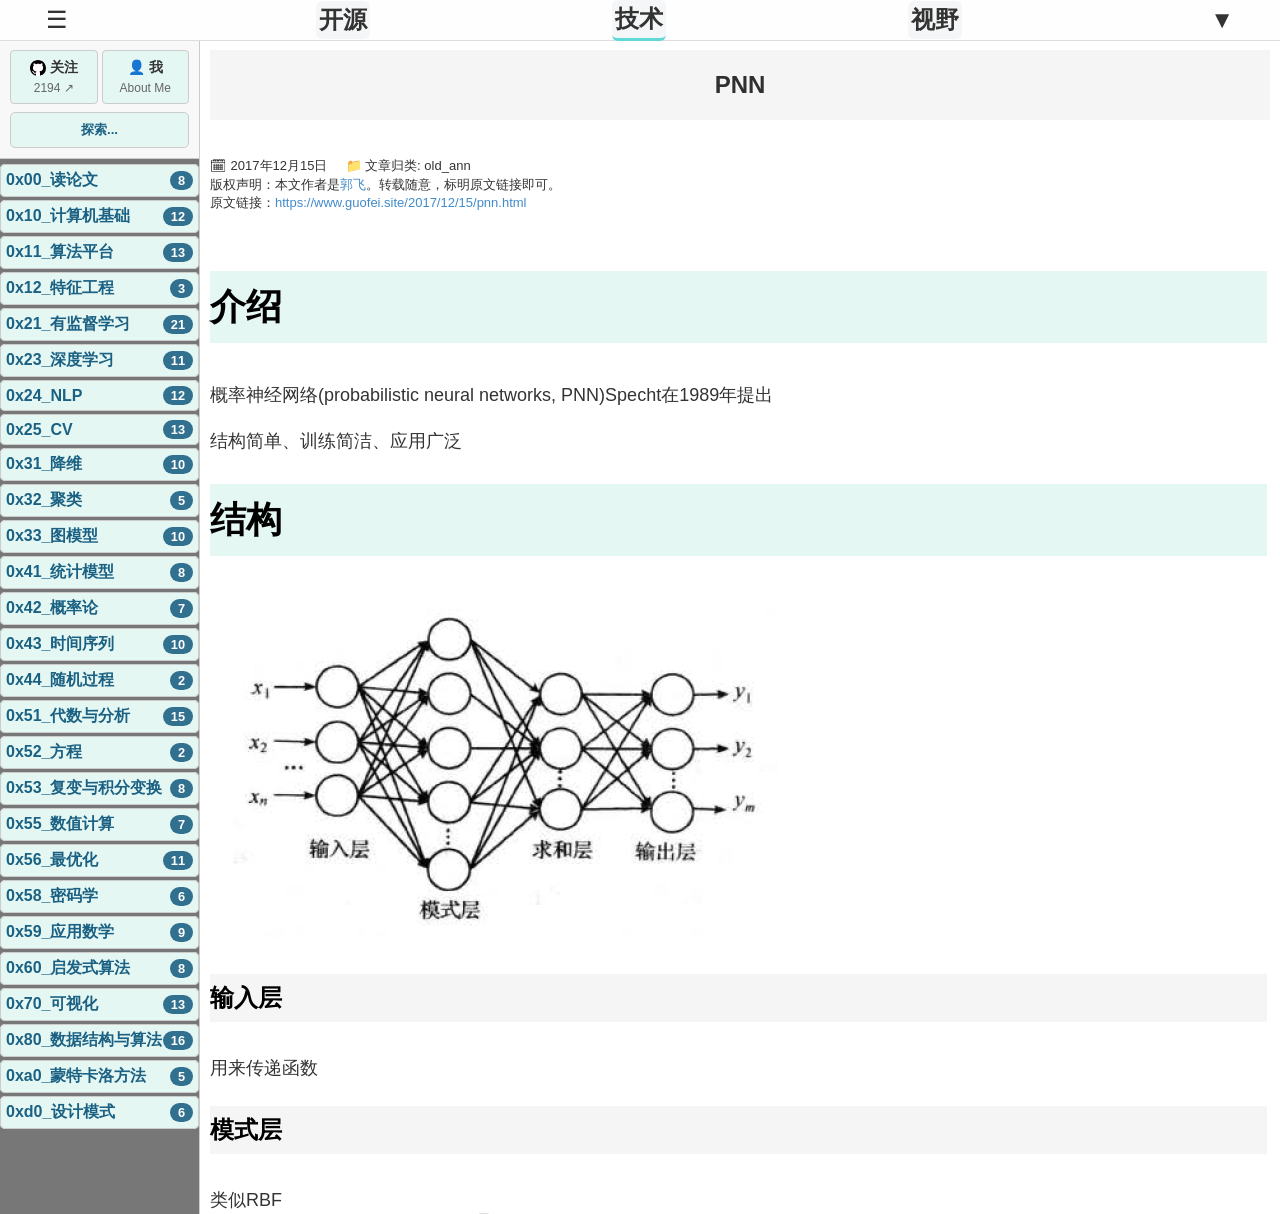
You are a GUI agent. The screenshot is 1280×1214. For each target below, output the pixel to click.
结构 (246, 519)
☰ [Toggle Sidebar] (57, 19)
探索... (99, 129)
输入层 (246, 997)
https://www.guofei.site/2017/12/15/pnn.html (401, 202)
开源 (343, 19)
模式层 (246, 1129)
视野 (935, 19)
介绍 (246, 306)
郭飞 (353, 184)
